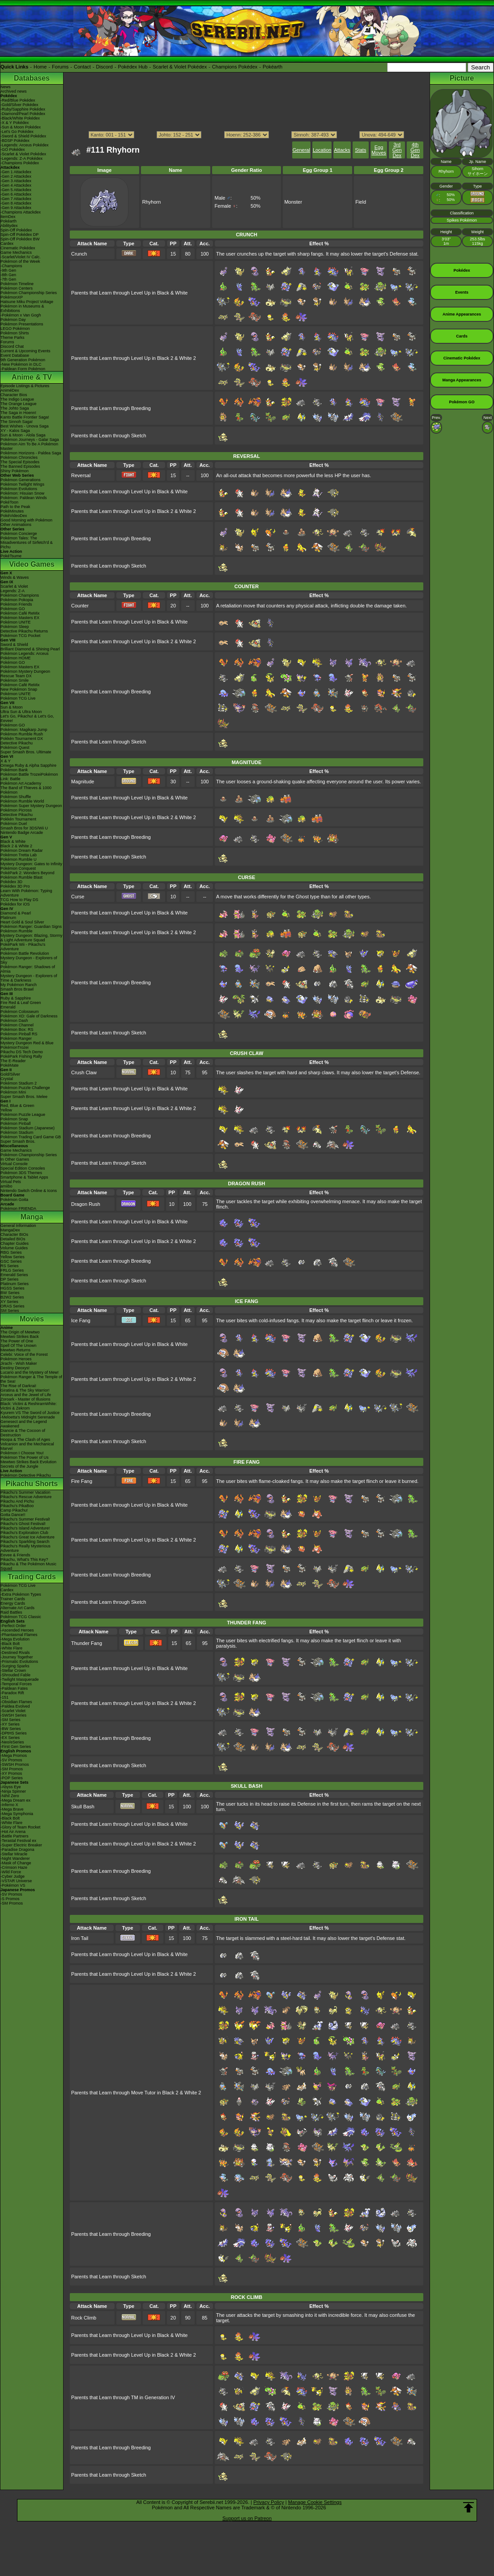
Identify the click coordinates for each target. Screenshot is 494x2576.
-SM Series (10, 1719)
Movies (32, 1319)
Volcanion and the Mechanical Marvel (27, 1446)
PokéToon (9, 502)
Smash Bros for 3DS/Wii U (24, 828)
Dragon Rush (85, 1204)
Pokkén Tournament (18, 819)
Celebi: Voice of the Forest (24, 1354)
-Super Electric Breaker (21, 1845)
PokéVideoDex (13, 515)
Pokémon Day (13, 319)
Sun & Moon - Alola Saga (23, 435)
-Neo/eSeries (12, 1742)
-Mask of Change (15, 1863)
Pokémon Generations (20, 480)
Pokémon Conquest (18, 868)
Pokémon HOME (15, 658)
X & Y (5, 761)
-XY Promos (11, 1773)
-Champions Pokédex (19, 163)
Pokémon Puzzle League (22, 1114)
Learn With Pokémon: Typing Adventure (26, 893)
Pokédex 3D (11, 882)
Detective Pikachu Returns (24, 631)
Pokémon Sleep (14, 626)
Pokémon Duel (13, 823)
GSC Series (11, 1261)
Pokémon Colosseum (19, 1011)
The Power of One (16, 1341)
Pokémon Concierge (18, 533)
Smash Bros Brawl (17, 989)
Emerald (8, 1007)
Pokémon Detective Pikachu (25, 1475)
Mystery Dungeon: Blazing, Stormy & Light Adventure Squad (31, 937)
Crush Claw (84, 1072)
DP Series (9, 1279)
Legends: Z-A (12, 591)
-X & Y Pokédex (14, 122)
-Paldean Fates (14, 1688)
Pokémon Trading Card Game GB (30, 1137)
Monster (293, 202)
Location (322, 150)
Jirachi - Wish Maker (18, 1363)
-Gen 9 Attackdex (15, 207)
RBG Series (11, 1252)
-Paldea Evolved (15, 1706)
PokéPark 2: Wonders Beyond (27, 873)
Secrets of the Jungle (19, 1466)
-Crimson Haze (13, 1867)
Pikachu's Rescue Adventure (25, 1497)
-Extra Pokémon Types (20, 1594)
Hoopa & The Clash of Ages (25, 1439)
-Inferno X (9, 1805)
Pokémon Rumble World (22, 801)
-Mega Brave (12, 1809)
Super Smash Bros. (17, 1141)
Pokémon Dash (14, 1020)
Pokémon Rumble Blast (21, 877)
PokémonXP (11, 297)
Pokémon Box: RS (17, 1029)
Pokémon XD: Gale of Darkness (29, 1016)
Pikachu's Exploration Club (24, 1532)
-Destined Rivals (15, 1652)
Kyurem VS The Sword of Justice (30, 1412)
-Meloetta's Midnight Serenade (27, 1417)
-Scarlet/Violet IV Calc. (20, 257)
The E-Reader (13, 1061)
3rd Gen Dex (397, 150)
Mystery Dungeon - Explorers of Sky (28, 960)
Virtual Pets (10, 1181)
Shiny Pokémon (14, 471)
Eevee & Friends (15, 1555)
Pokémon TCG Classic (20, 1617)
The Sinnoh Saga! (16, 421)
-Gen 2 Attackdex (15, 176)
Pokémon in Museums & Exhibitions (22, 308)
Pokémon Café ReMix (20, 613)
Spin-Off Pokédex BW (19, 239)
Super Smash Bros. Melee (23, 1096)
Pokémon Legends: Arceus (24, 653)
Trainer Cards (12, 1599)
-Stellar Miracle (13, 1854)
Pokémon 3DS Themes (21, 1173)
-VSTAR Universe (16, 1881)
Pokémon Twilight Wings (22, 484)
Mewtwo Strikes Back (19, 1336)
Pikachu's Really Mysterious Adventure (25, 1548)
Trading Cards (32, 1577)
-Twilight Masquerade (19, 1679)
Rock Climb (83, 2317)
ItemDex (8, 216)
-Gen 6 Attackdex (15, 194)
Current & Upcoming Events (25, 351)
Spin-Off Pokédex (16, 230)
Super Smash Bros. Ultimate (25, 752)
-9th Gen (8, 270)
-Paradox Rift (12, 1693)
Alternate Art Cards (17, 1608)
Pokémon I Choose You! (22, 1453)
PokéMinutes (12, 511)
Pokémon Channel (17, 1025)
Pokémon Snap (14, 1119)
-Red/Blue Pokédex (17, 100)
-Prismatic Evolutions (19, 1661)
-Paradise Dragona (17, 1849)
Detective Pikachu (16, 743)
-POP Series (11, 1778)
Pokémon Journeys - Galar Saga (29, 439)
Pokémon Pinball (15, 1123)
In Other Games (14, 1159)
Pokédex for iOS (15, 904)
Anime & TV (32, 377)
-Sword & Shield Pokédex (23, 136)
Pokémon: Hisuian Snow (22, 493)
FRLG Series (12, 1270)
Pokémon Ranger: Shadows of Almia (27, 969)
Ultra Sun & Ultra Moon (21, 711)
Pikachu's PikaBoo (17, 1506)
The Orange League (18, 404)
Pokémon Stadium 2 (18, 1083)
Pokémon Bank (14, 770)
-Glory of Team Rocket (20, 1827)
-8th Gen (8, 275)
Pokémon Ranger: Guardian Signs (31, 926)
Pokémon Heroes (16, 1359)
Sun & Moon (11, 707)
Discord (104, 66)
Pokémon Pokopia (16, 600)
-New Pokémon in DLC (21, 364)
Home (40, 66)
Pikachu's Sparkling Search (24, 1541)
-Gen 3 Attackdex (15, 181)
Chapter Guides (14, 1243)
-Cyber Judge (12, 1876)
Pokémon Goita (14, 1199)
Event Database (14, 355)
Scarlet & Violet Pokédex (180, 66)
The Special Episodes (19, 462)
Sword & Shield (14, 644)
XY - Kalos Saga (15, 430)
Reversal (80, 475)
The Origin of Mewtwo (20, 1332)
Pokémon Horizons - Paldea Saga (30, 453)
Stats (360, 150)
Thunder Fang (86, 1643)
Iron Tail (79, 1938)
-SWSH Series (13, 1715)
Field (360, 202)
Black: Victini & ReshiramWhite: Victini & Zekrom (28, 1405)
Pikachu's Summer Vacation (25, 1492)
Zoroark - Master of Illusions (25, 1399)
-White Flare (11, 1648)
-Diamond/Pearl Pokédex (22, 113)
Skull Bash (82, 1806)
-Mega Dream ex (15, 1800)
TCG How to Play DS (19, 899)
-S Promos (10, 1899)
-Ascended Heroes (17, 1630)
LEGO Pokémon (15, 328)
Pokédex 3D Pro (15, 886)
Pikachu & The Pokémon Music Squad (28, 1566)
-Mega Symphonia (16, 1813)
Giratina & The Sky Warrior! (25, 1390)
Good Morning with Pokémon (26, 520)
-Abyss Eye (10, 1787)
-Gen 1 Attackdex (15, 172)
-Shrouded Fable (15, 1675)
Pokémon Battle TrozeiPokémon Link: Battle (29, 776)
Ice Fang (80, 1320)
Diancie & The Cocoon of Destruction (22, 1432)
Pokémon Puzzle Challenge (25, 1087)
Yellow (6, 1110)
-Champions (11, 266)
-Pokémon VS (13, 1885)
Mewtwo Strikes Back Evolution (28, 1462)
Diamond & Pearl (15, 913)
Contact (82, 66)
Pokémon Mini (13, 1092)
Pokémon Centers (16, 288)
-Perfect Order (13, 1625)
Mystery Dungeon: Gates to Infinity (31, 864)
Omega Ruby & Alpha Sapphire (28, 765)
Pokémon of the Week (20, 261)
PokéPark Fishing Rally (21, 1056)
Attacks (342, 150)
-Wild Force (10, 1872)
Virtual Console (14, 1164)
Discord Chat (12, 346)
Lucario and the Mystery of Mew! (29, 1372)
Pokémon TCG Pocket (20, 635)
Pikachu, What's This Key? (24, 1559)
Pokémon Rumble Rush (21, 734)
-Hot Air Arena (13, 1831)
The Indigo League (17, 399)
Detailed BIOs (13, 1239)
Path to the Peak (15, 506)
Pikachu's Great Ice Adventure (27, 1537)
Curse (77, 896)
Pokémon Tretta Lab (18, 855)
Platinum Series (14, 1284)
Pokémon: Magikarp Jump (23, 729)
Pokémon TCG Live (17, 698)
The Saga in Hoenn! (18, 412)
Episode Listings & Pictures (24, 386)
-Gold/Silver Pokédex (19, 105)
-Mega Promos (13, 1755)
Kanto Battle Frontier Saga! (24, 417)
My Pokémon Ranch (18, 985)
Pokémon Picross (16, 810)
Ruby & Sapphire (15, 998)
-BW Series (10, 1728)
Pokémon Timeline (17, 284)
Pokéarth (272, 66)
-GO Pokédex (12, 149)
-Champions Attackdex (20, 212)
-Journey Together (16, 1657)
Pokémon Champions (19, 595)
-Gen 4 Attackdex (15, 185)
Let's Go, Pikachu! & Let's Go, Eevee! (27, 718)
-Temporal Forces (16, 1684)
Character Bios (13, 395)
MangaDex (10, 1230)
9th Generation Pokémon (22, 360)
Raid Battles (11, 1612)
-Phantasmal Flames (19, 1634)
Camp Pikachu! (14, 1510)
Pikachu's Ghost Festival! (23, 1523)
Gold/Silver (10, 1074)
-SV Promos (11, 1760)
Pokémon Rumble (16, 931)
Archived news (13, 91)
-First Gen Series (15, 1746)
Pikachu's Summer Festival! (25, 1519)
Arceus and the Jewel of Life (25, 1395)
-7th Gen (8, 279)
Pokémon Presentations (21, 324)
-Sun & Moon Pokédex (20, 127)
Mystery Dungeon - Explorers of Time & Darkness (28, 978)
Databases (32, 78)
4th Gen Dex (415, 150)
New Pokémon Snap (18, 689)
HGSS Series (12, 1288)
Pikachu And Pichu (17, 1501)
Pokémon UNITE (15, 622)
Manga (32, 1217)
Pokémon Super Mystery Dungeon (31, 805)
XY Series (9, 1301)
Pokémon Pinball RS (19, 1034)
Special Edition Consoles (22, 1168)
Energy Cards (12, 1603)
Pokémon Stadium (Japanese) (27, 1128)
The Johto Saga (14, 408)
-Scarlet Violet (13, 1711)
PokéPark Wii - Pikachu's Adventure (22, 946)
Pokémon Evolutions (18, 489)
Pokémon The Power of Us (24, 1457)
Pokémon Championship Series (28, 292)
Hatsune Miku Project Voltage (26, 301)
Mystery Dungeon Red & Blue (27, 1043)
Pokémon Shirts (14, 333)
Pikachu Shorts (32, 1483)
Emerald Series (14, 1275)
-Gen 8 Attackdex (15, 203)
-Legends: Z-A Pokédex (21, 158)
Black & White (13, 841)
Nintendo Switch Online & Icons (28, 1190)
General (301, 150)
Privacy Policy (268, 2502)
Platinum (8, 917)
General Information (18, 1225)
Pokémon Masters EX (19, 617)
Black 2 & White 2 (16, 846)
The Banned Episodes (20, 466)
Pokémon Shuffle (15, 797)
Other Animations (15, 524)
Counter (80, 605)
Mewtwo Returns (15, 1350)
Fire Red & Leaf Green (20, 1002)
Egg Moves (378, 150)
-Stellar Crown (13, 1670)
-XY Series (10, 1724)
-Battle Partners (14, 1836)
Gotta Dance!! (13, 1514)
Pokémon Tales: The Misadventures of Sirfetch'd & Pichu (26, 542)
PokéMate (9, 1065)
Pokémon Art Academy (20, 783)
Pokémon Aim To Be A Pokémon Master (29, 446)
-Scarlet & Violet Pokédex (23, 154)
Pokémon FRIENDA (18, 1208)
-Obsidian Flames (16, 1702)
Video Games (31, 564)
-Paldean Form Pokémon (22, 369)
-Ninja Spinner (13, 1791)
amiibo (6, 1186)
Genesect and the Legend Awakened (23, 1423)
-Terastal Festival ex (18, 1840)
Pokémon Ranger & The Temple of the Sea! (31, 1379)
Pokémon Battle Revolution (24, 953)
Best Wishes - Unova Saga (24, 426)
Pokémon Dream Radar (21, 850)
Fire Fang (81, 1481)
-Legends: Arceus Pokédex (24, 145)
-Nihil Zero (9, 1796)
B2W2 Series (12, 1297)
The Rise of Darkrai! (18, 1386)
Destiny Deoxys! (15, 1368)
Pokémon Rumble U (18, 859)
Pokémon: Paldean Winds (23, 498)
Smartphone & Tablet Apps (24, 1177)
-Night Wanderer (15, 1858)
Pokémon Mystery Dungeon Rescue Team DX (25, 673)
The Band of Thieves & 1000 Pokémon (25, 790)
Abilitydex (9, 225)
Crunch (79, 253)
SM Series (9, 1310)
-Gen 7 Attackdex (15, 199)
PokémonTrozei (14, 1047)
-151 (4, 1697)
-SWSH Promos (14, 1764)
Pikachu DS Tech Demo (21, 1052)
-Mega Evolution (15, 1639)
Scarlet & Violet (14, 586)
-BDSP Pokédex (15, 140)
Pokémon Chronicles (19, 457)
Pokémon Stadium (17, 1132)
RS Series (9, 1266)
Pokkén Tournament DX (21, 738)
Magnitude (82, 781)
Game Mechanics (16, 252)
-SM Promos (11, 1769)
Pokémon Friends (16, 604)
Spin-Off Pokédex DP (19, 234)
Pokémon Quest (15, 747)
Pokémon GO (12, 609)
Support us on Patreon (247, 2518)
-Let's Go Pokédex (17, 131)
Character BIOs (14, 1234)
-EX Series (10, 1737)
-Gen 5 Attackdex (15, 190)
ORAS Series (12, 1306)
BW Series (10, 1292)
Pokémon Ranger (16, 1038)
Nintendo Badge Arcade (21, 832)
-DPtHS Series (13, 1733)
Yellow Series (12, 1257)
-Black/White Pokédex (20, 118)
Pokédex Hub (133, 66)
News (5, 87)
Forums (60, 66)
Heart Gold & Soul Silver (22, 922)
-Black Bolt (10, 1643)
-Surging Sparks (15, 1666)
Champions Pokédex (235, 66)
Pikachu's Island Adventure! (25, 1528)
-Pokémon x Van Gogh (20, 315)
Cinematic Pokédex (17, 248)
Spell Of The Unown (18, 1345)
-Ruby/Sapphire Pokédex (22, 109)
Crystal (6, 1079)
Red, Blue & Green (17, 1105)
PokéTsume (10, 556)
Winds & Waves (14, 577)
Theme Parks (12, 337)
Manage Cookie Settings (315, 2502)
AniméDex (9, 390)
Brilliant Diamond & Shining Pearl (30, 649)
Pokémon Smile (14, 680)
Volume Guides (14, 1248)
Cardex (6, 243)
